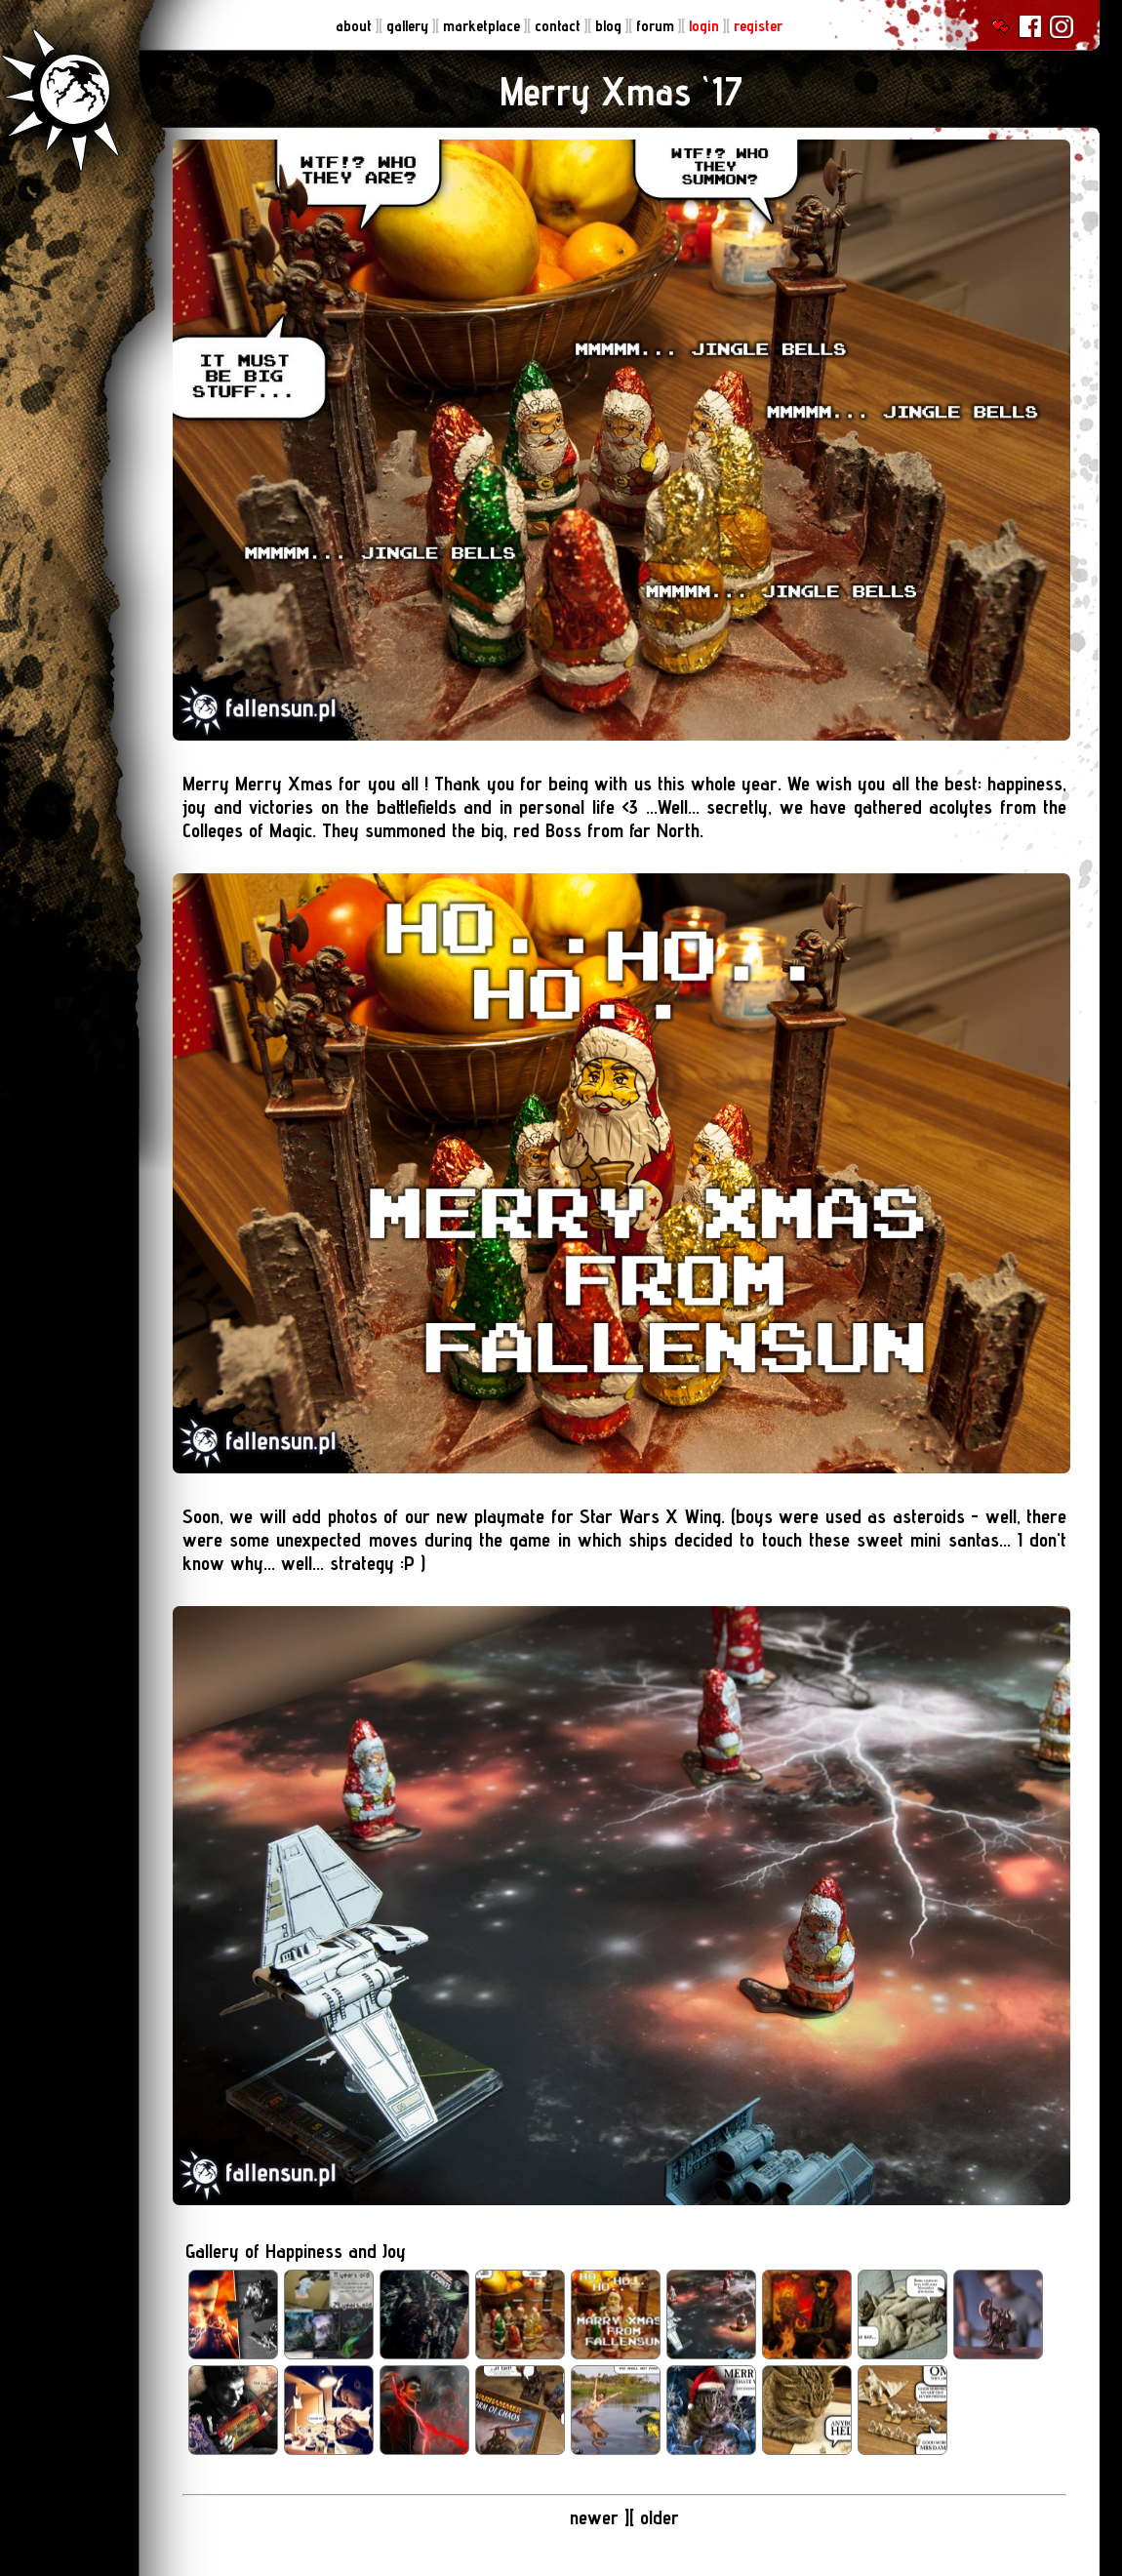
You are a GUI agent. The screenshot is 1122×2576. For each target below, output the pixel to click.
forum (657, 26)
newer (597, 2517)
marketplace (483, 26)
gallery (409, 26)
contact (559, 26)
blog (610, 26)
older (659, 2517)
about (356, 26)
